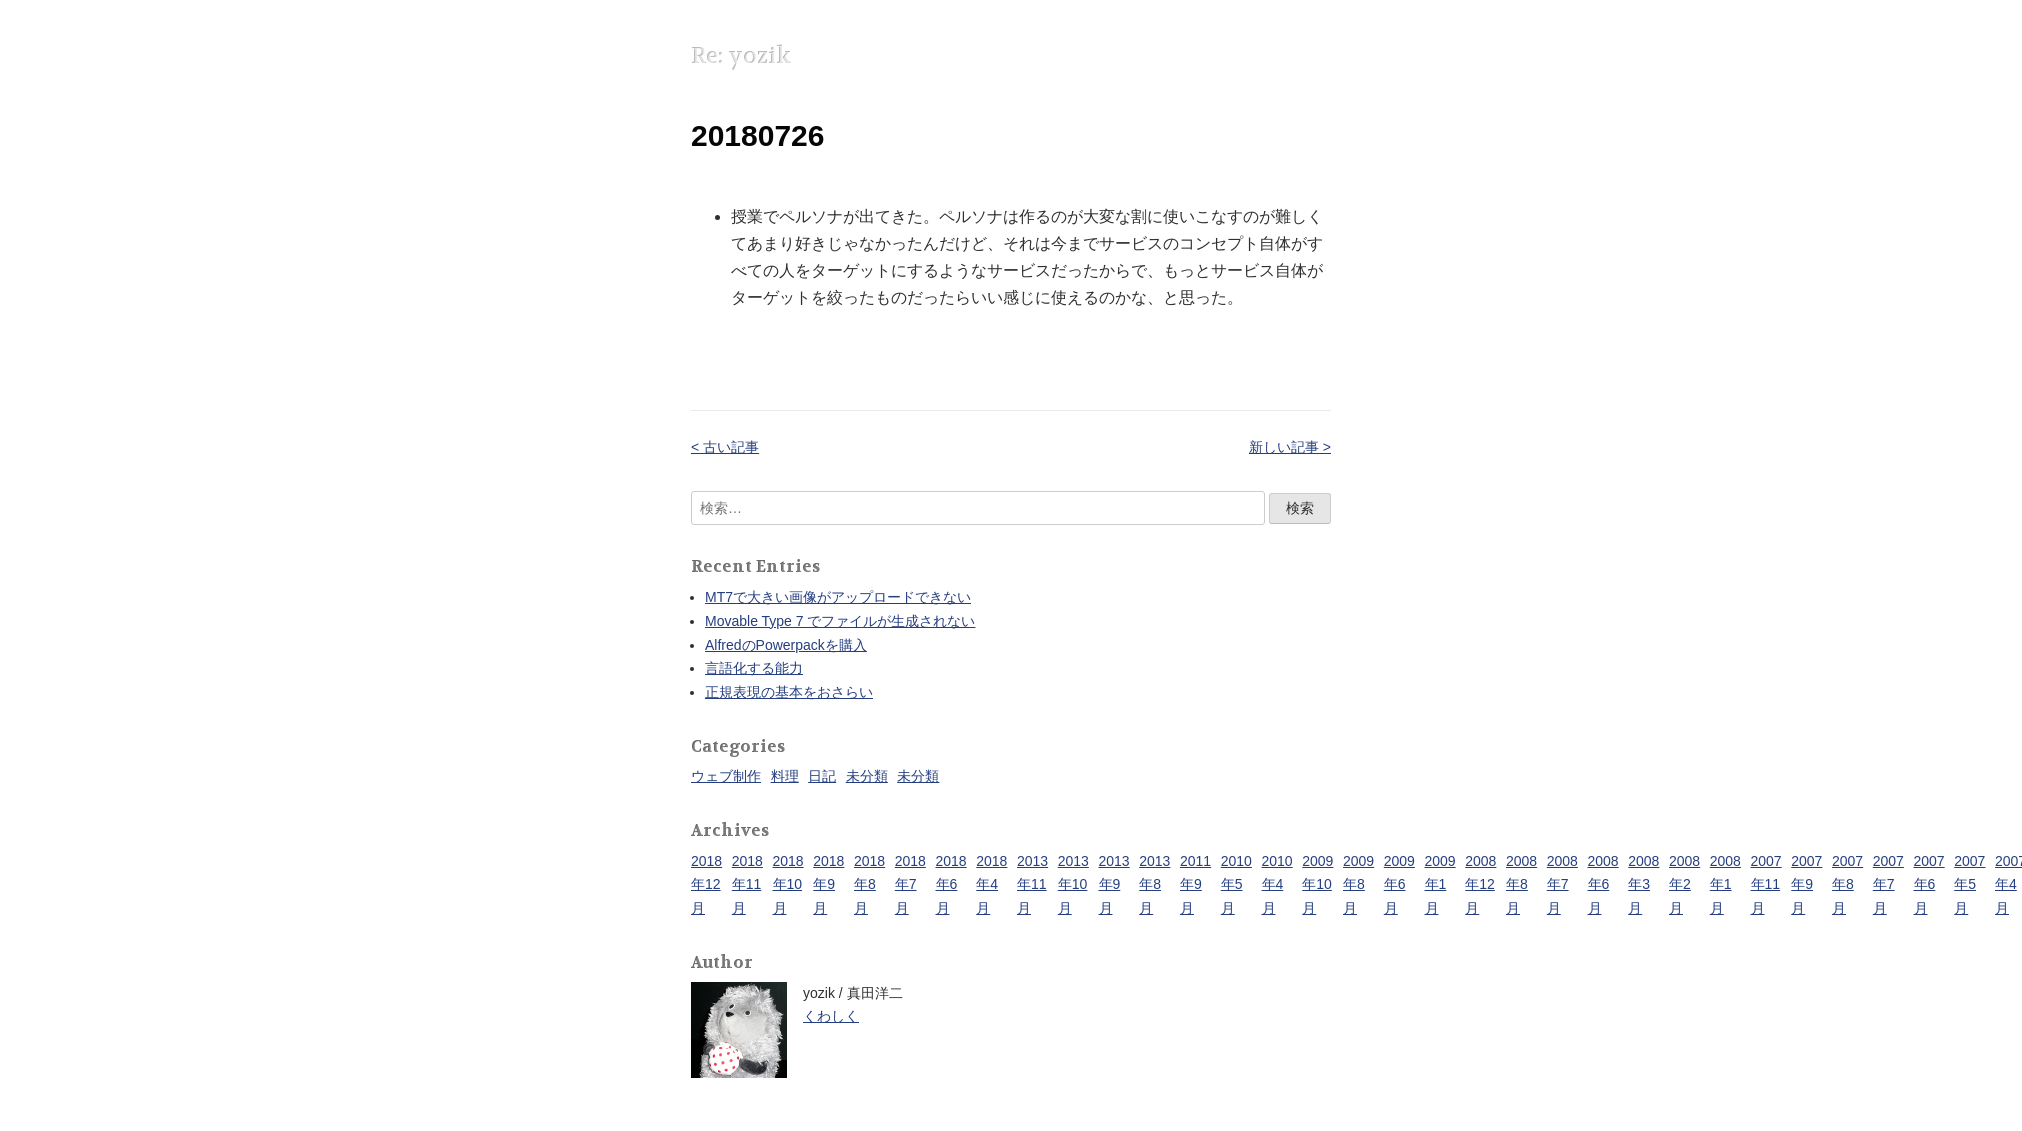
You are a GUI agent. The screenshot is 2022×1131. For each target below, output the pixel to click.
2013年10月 (1073, 885)
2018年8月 (869, 885)
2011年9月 (1195, 885)
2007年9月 (1806, 885)
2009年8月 (1358, 885)
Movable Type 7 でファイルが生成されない (840, 621)
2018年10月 (788, 885)
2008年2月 (1684, 885)
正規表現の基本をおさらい (789, 692)
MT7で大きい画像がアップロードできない (838, 597)
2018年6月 (951, 885)
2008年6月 (1603, 885)
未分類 (867, 776)
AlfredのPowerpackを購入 (786, 645)
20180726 (757, 135)
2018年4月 (991, 885)
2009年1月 (1440, 885)
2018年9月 (828, 885)
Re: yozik (741, 55)
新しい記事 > (1290, 447)
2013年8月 (1154, 885)
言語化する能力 (754, 668)
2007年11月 (1766, 885)
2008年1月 (1725, 885)
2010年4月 (1277, 885)
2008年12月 (1480, 885)
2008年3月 (1643, 885)
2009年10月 (1317, 885)
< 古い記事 (725, 447)
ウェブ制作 (726, 776)
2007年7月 (1888, 885)
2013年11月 (1032, 885)
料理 (785, 776)
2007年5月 (1969, 885)
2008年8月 (1521, 885)
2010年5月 (1236, 885)
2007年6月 (1929, 885)
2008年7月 (1562, 885)
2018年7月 (910, 885)
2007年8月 (1847, 885)
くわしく (831, 1016)
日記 (822, 776)
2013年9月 (1114, 885)
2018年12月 (706, 885)
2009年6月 (1399, 885)
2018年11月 (747, 885)
